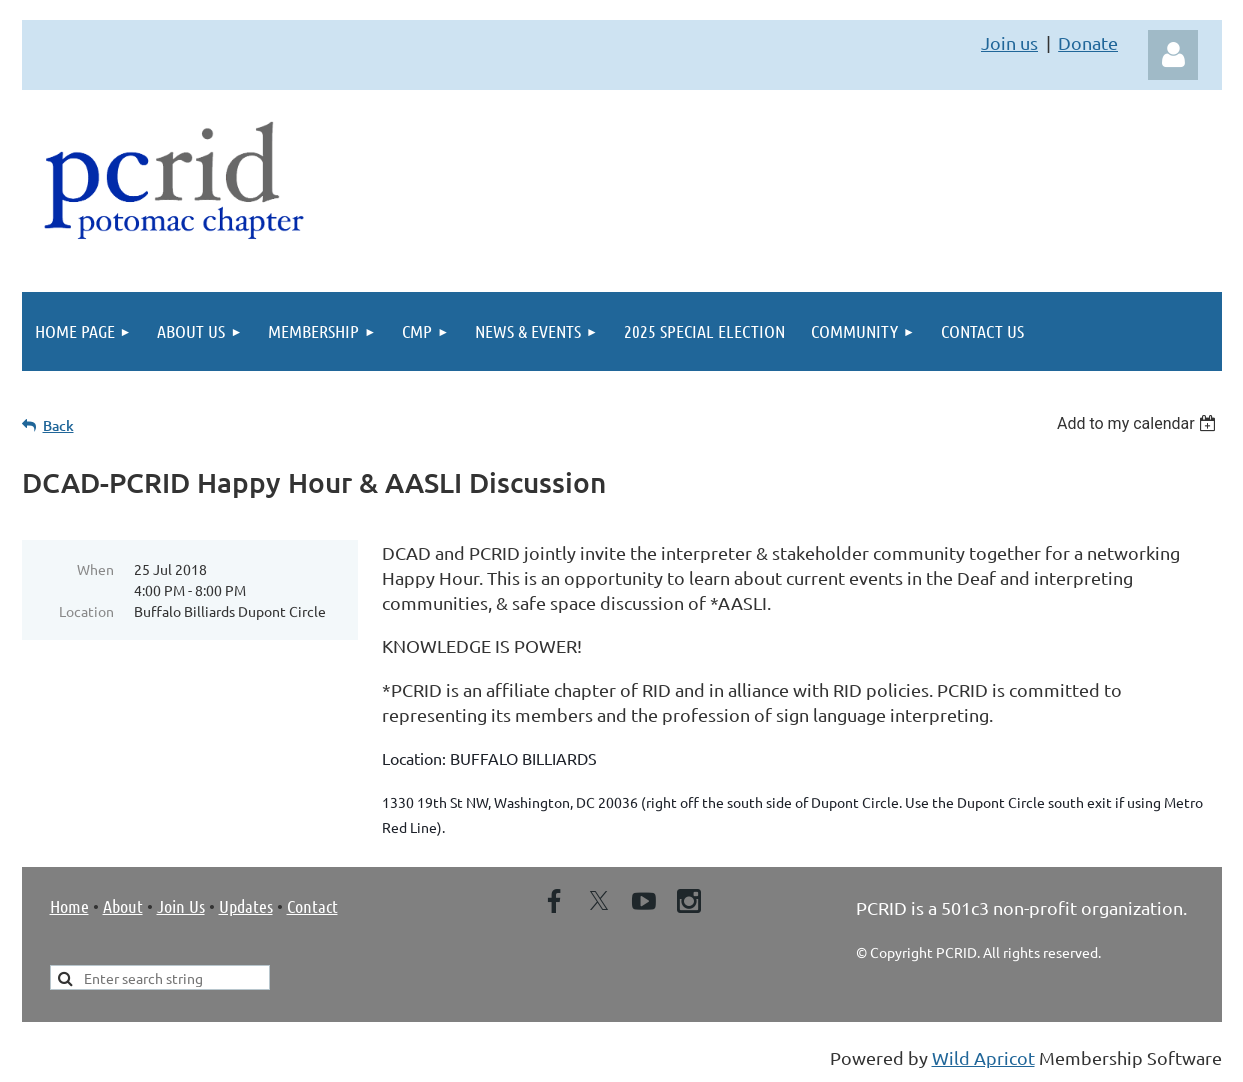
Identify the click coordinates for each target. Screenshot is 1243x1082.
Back (58, 425)
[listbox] (1139, 423)
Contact (312, 906)
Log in (1173, 55)
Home (69, 906)
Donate (1088, 42)
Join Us (181, 906)
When (95, 569)
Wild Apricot (983, 1057)
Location (86, 611)
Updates (246, 906)
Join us (1009, 42)
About (123, 906)
